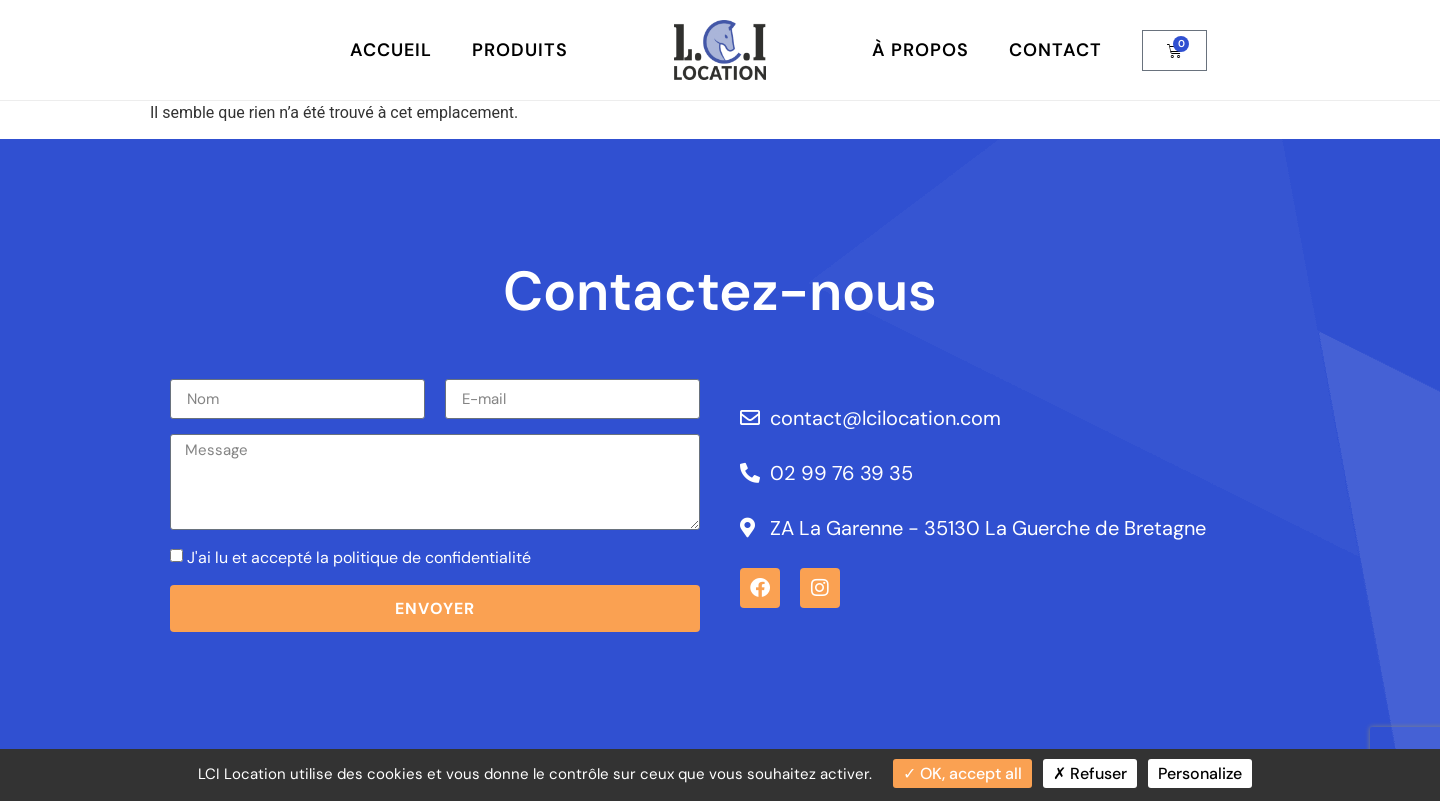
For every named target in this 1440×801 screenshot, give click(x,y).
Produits (520, 50)
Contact (1055, 50)
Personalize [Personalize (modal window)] (1200, 773)
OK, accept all (962, 773)
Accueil (391, 50)
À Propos (920, 50)
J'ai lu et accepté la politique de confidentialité (359, 557)
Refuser (1090, 773)
